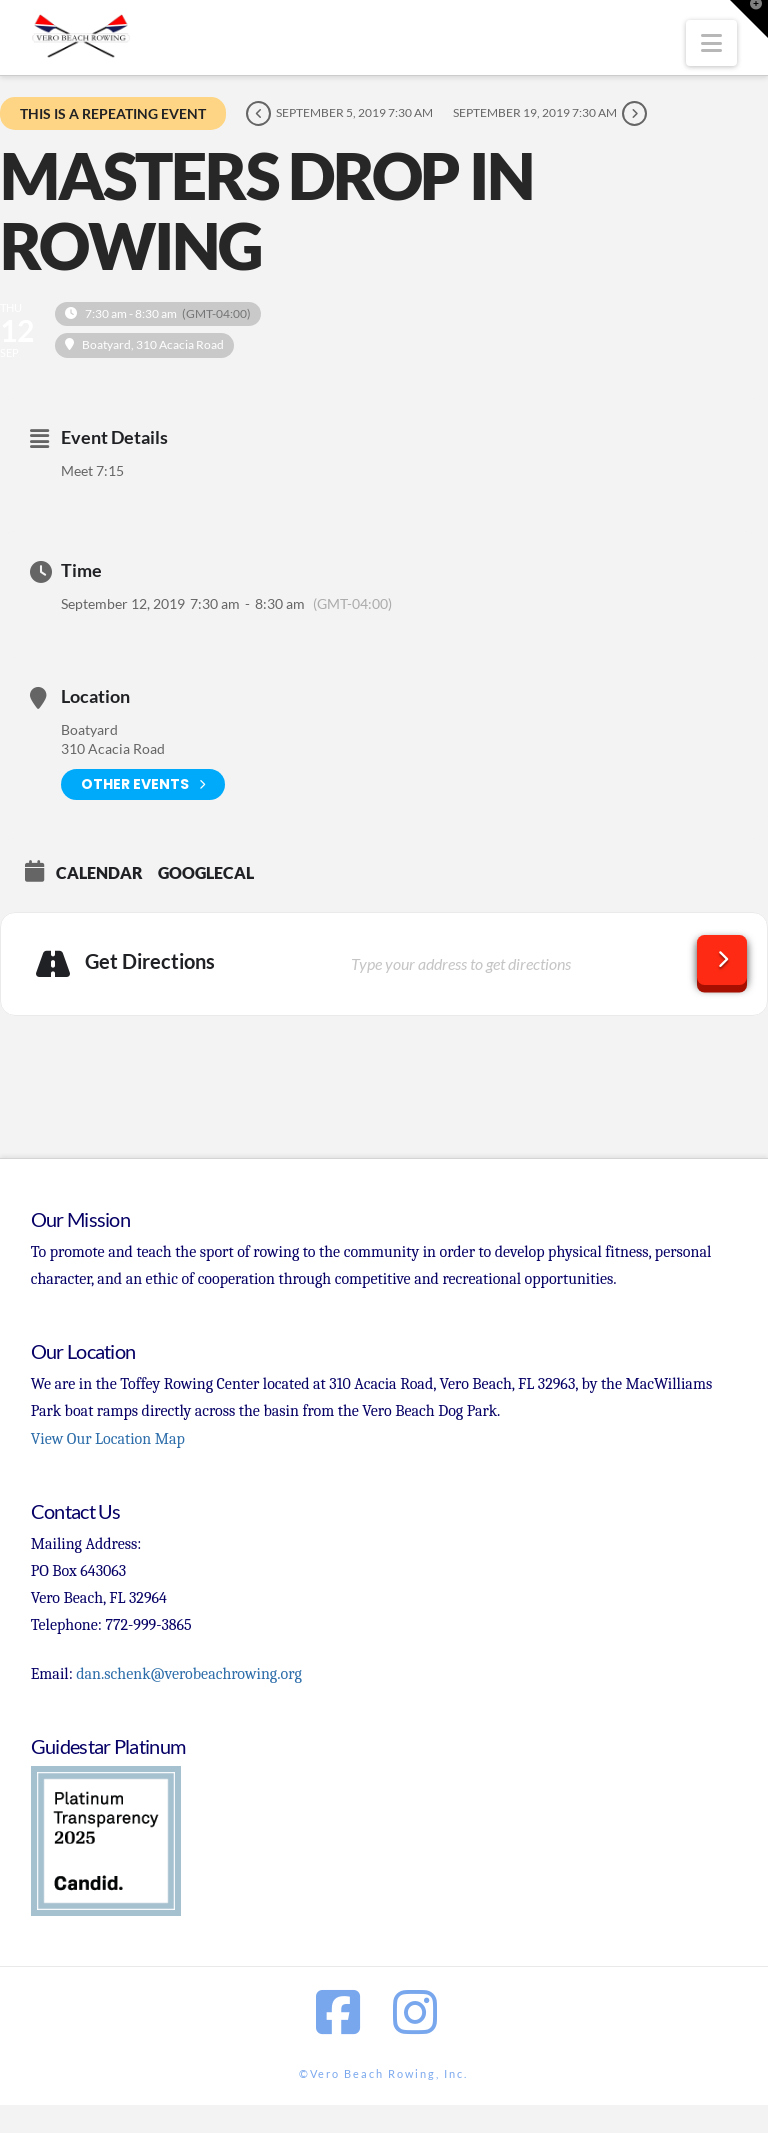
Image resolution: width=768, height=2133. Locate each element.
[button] (711, 43)
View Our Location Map (108, 1439)
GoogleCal (206, 872)
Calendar (99, 872)
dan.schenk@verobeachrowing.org (188, 1674)
